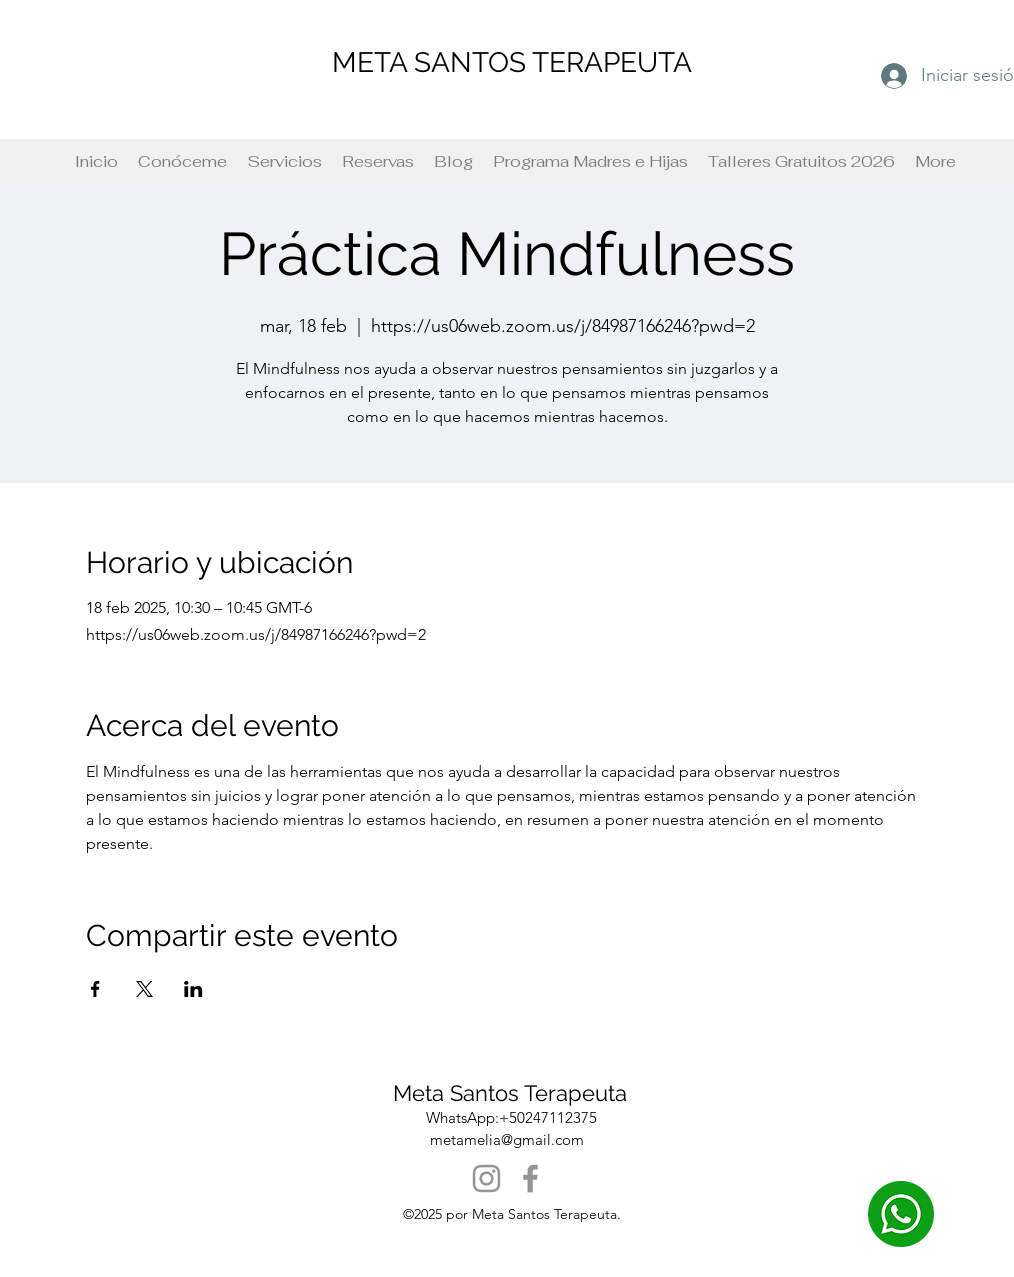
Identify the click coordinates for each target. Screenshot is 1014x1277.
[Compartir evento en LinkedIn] (193, 989)
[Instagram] (486, 1178)
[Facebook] (530, 1178)
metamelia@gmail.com (507, 1139)
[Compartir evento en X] (144, 989)
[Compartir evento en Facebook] (95, 989)
